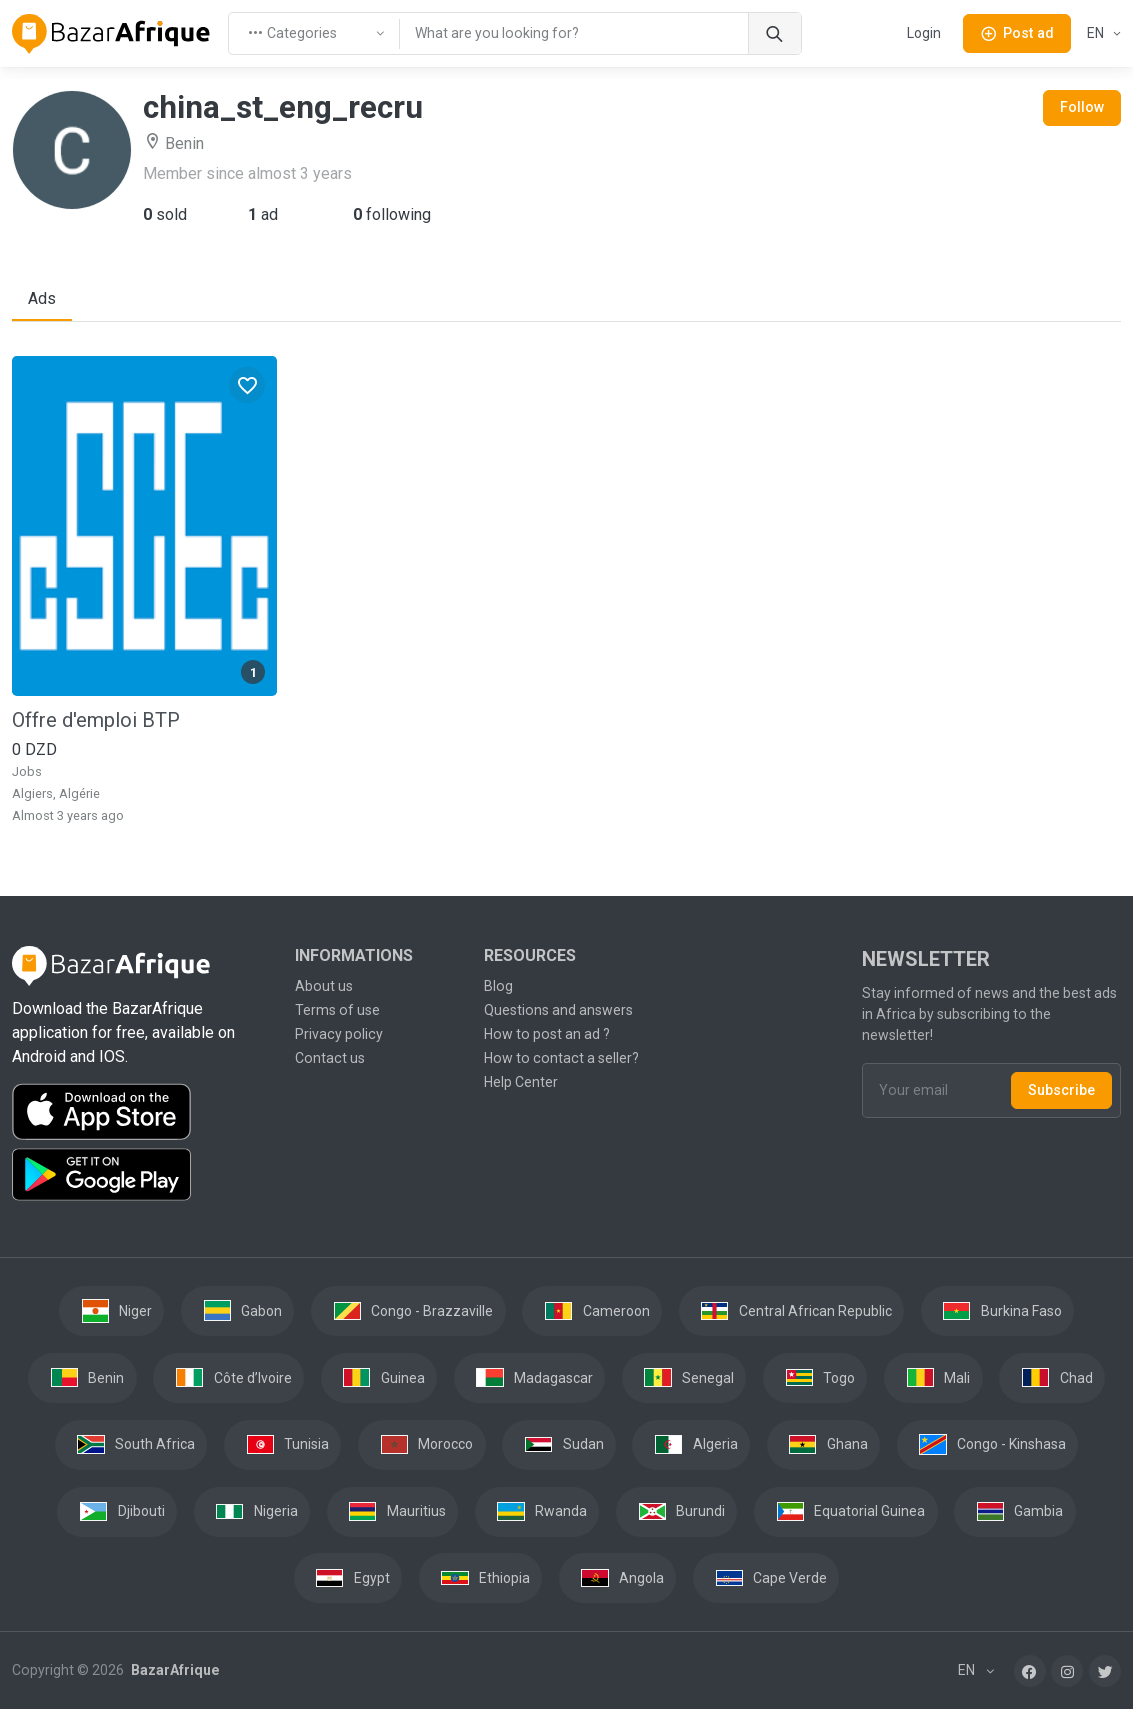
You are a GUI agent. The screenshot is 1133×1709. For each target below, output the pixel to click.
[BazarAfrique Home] (111, 34)
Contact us (330, 1058)
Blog (498, 986)
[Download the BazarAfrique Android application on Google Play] (141, 1175)
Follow (1082, 107)
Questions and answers (558, 1010)
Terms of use (337, 1010)
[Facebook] (1030, 1671)
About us (324, 986)
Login (924, 33)
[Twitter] (1105, 1671)
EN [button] (1097, 33)
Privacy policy (339, 1034)
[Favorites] (247, 385)
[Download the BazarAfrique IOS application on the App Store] (141, 1112)
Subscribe (1061, 1090)
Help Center (521, 1082)
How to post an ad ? (547, 1034)
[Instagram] (1067, 1671)
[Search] (774, 33)
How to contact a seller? (561, 1058)
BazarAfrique (173, 1670)
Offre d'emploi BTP (96, 720)
